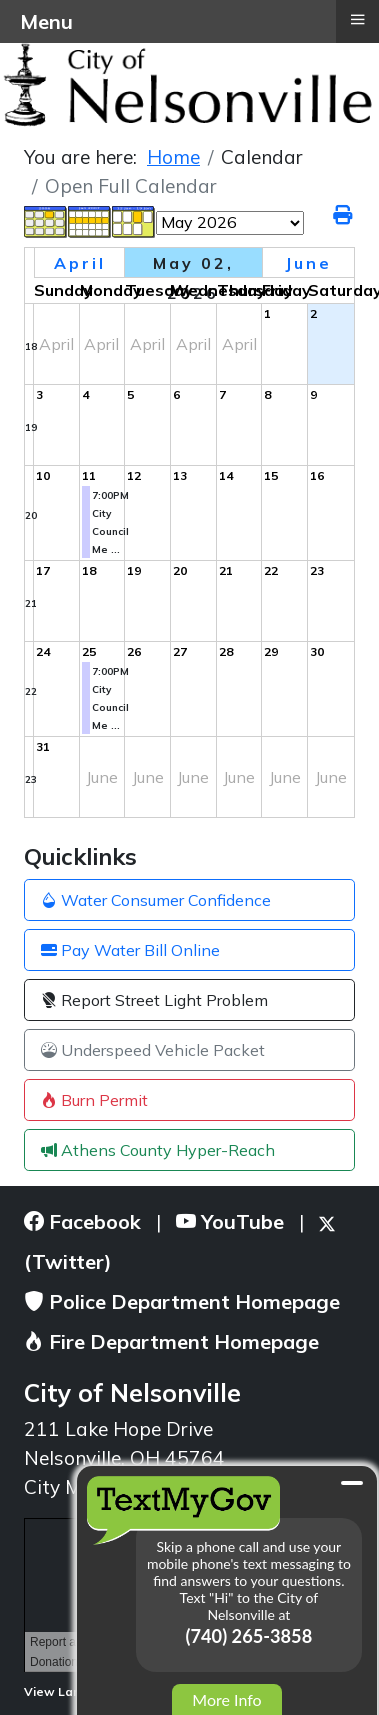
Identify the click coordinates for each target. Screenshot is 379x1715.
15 (271, 475)
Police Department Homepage (182, 1301)
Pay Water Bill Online (130, 950)
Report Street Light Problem (154, 1000)
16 (317, 475)
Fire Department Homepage (171, 1341)
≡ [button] (357, 19)
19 (31, 427)
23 (317, 570)
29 (271, 651)
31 (43, 746)
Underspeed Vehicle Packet (153, 1050)
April (80, 263)
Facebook (82, 1221)
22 (271, 570)
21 (31, 603)
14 (226, 475)
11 (89, 475)
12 (134, 475)
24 (43, 651)
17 (43, 570)
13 (180, 475)
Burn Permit (94, 1100)
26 (134, 651)
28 (226, 651)
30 (317, 651)
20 (31, 515)
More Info (226, 1699)
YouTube (230, 1221)
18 (31, 346)
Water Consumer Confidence (156, 900)
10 (43, 475)
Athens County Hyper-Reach (158, 1150)
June (308, 263)
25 (89, 651)
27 (180, 651)
